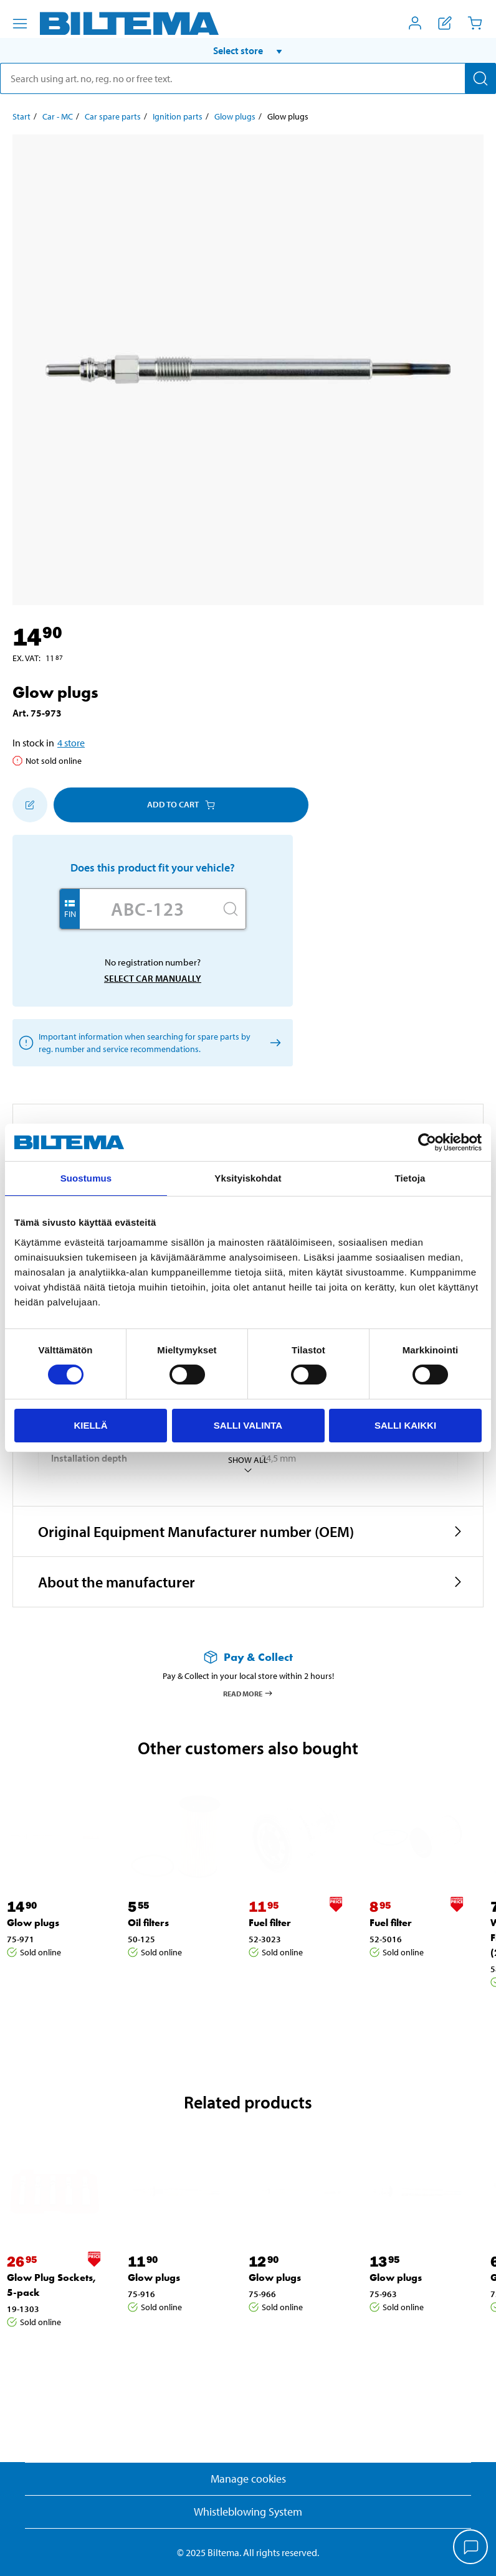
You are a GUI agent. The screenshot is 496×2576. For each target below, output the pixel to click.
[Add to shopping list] (29, 804)
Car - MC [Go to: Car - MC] (57, 116)
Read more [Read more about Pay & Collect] (248, 1693)
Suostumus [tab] (86, 1178)
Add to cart (181, 804)
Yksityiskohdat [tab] (247, 1178)
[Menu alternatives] (20, 23)
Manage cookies (248, 2478)
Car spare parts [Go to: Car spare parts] (113, 116)
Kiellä (90, 1425)
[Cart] (475, 23)
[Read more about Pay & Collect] (248, 1656)
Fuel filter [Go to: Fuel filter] (270, 1922)
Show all (248, 1465)
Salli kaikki (405, 1425)
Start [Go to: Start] (21, 116)
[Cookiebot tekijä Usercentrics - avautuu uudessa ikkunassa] (427, 1142)
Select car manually (152, 978)
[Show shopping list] (445, 23)
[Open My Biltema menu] (415, 23)
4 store (71, 742)
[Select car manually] (273, 1042)
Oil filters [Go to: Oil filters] (148, 1922)
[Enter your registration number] (148, 909)
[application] (471, 2548)
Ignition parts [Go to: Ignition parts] (178, 116)
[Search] (480, 78)
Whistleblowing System (248, 2511)
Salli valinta (248, 1425)
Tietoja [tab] (410, 1178)
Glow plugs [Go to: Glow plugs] (234, 116)
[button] (248, 50)
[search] (248, 78)
